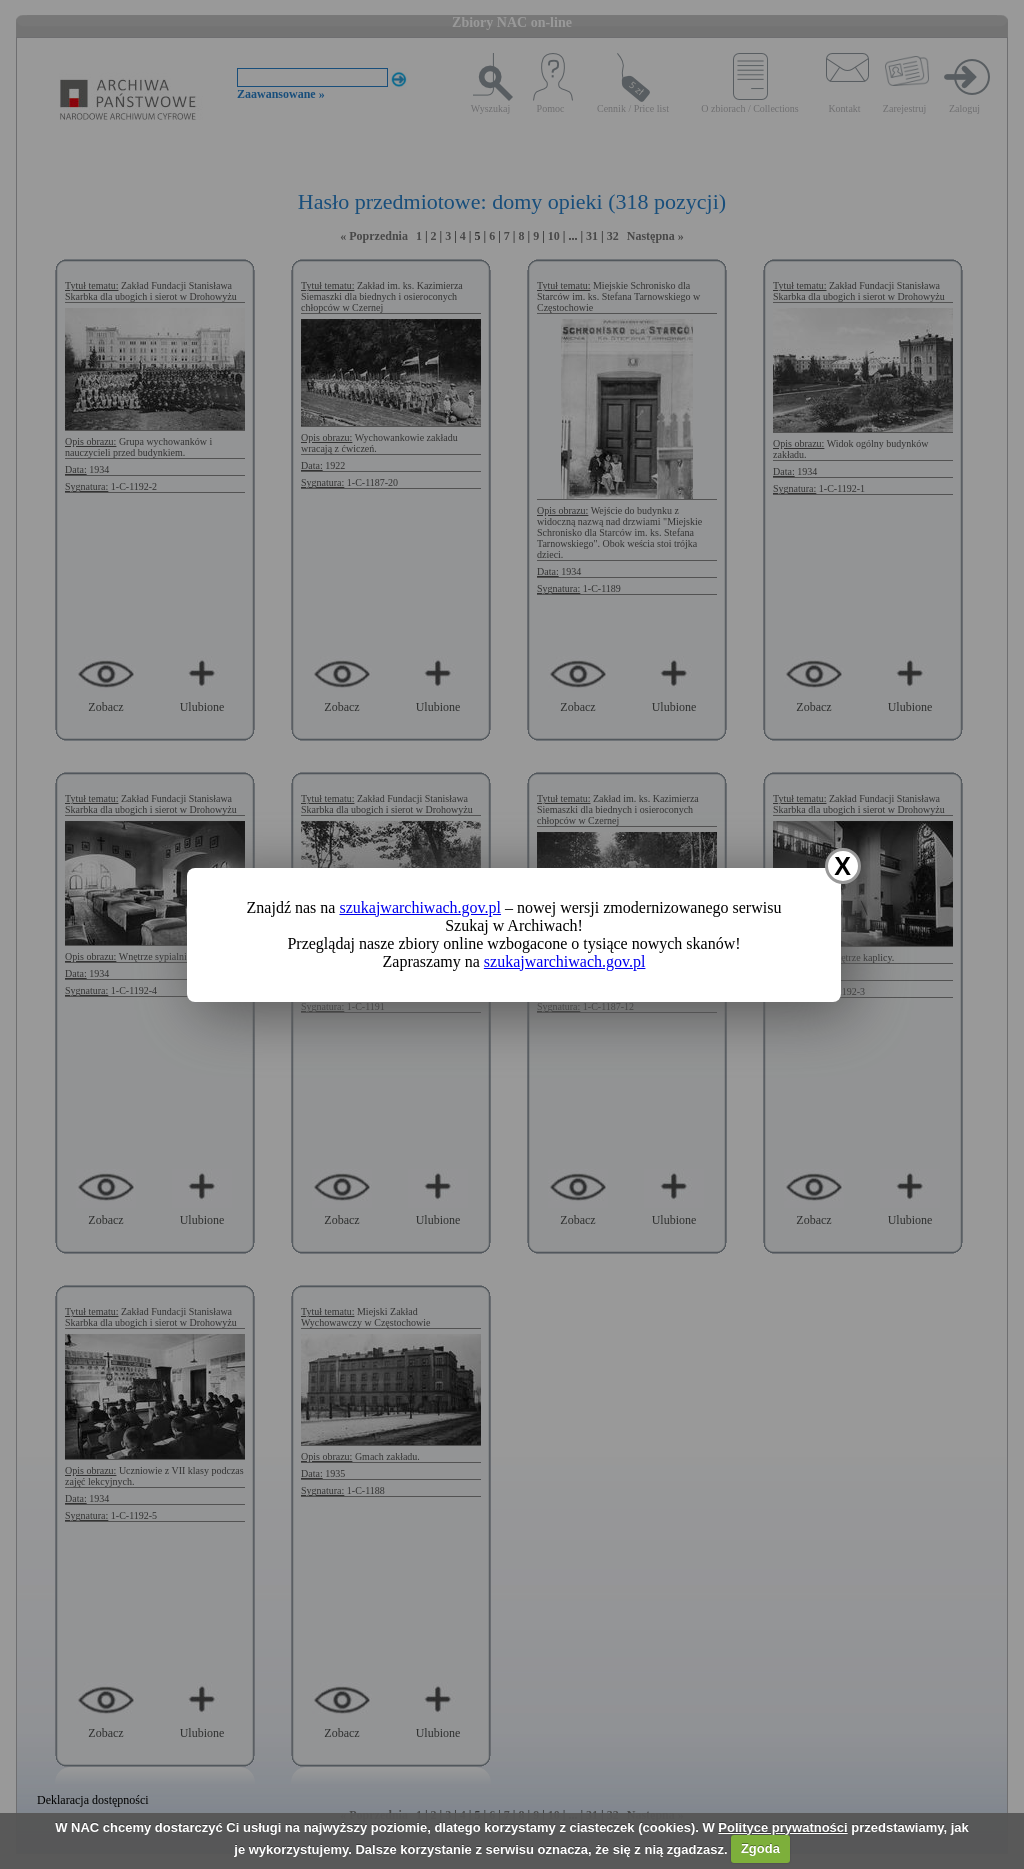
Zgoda (760, 1848)
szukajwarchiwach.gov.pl (420, 907)
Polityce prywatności (782, 1827)
